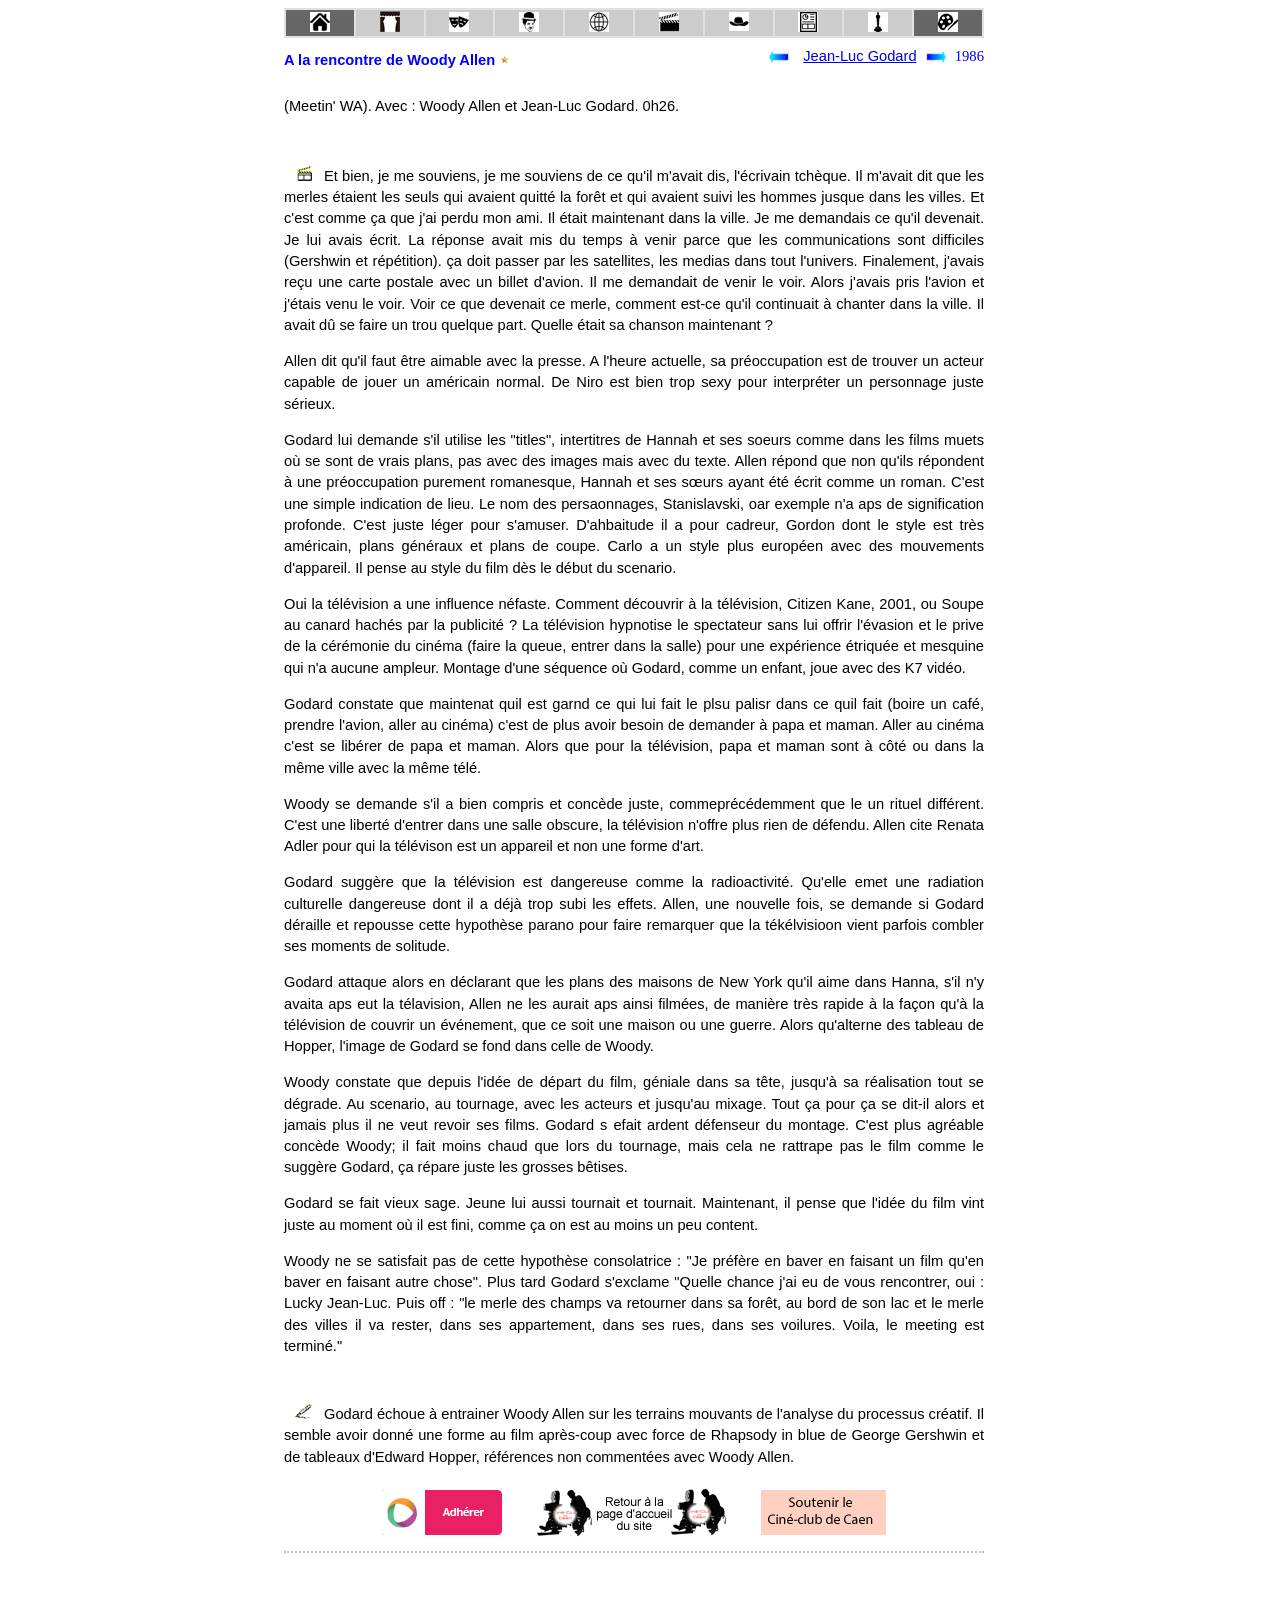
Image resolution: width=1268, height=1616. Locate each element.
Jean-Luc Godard (859, 56)
